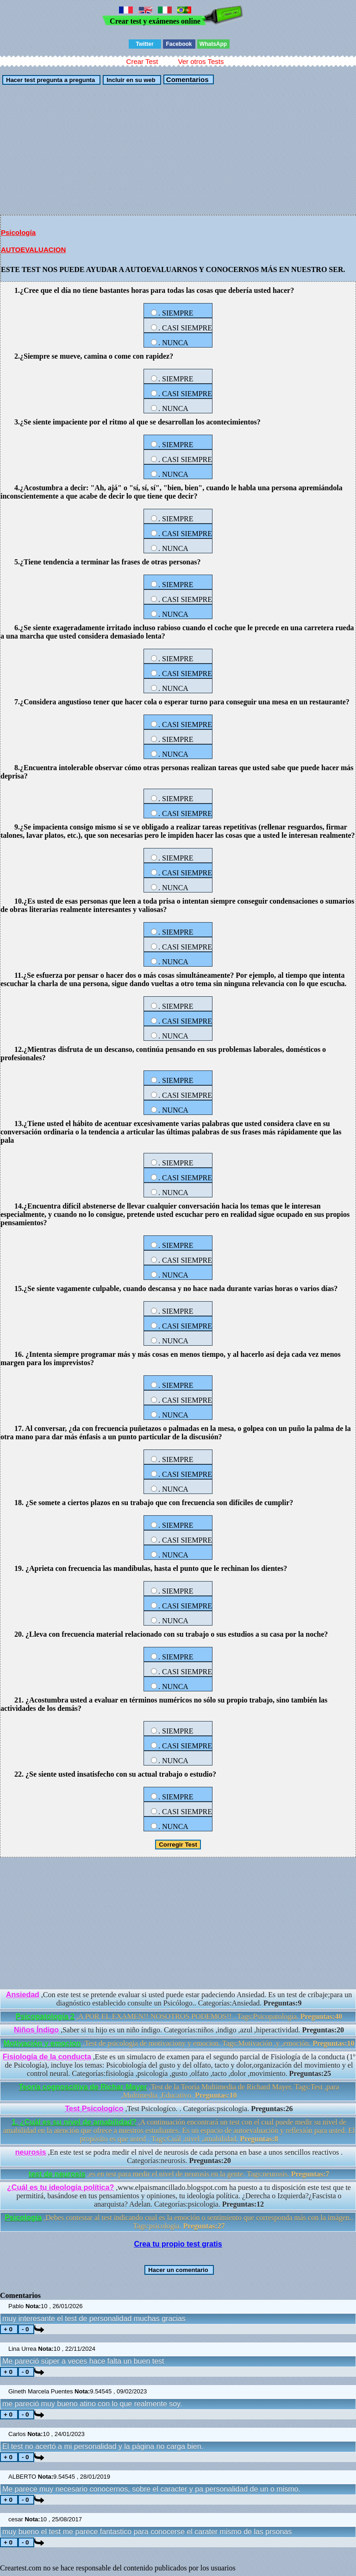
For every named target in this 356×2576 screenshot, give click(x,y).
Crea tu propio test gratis (178, 2244)
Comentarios (186, 79)
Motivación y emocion (42, 2043)
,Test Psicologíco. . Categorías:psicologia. (179, 2109)
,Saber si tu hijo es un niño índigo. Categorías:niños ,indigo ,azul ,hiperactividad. (179, 2030)
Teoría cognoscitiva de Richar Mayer (83, 2087)
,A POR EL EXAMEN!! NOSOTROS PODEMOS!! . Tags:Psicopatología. (179, 2016)
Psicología (18, 232)
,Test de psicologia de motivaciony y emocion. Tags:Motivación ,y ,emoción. (179, 2043)
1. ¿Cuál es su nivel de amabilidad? (74, 2122)
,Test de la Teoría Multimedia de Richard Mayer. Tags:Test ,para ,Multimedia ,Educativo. (179, 2091)
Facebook (179, 44)
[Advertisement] (178, 150)
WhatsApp (213, 44)
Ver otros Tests (201, 61)
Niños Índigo (36, 2030)
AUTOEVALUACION (33, 249)
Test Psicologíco (94, 2109)
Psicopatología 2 (45, 2016)
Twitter (144, 44)
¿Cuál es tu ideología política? (60, 2187)
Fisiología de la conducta (47, 2057)
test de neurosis (57, 2174)
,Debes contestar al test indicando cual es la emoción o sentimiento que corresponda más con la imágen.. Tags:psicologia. (179, 2222)
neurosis (30, 2152)
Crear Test (142, 61)
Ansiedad (22, 1995)
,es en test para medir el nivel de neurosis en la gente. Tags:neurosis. (179, 2174)
